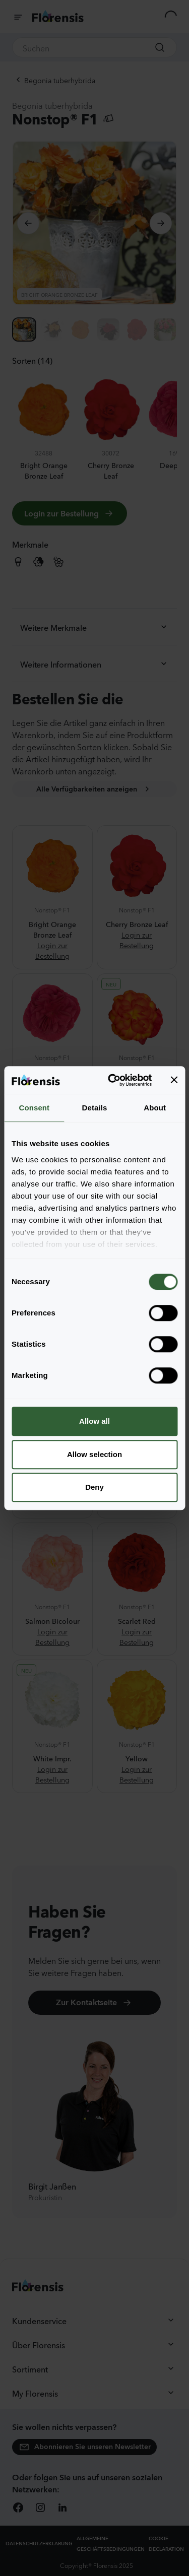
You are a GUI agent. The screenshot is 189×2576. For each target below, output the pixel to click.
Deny (94, 1487)
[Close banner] (173, 1080)
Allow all (94, 1421)
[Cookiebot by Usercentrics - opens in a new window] (113, 1080)
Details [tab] (94, 1107)
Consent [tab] (34, 1107)
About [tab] (155, 1107)
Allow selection (94, 1454)
